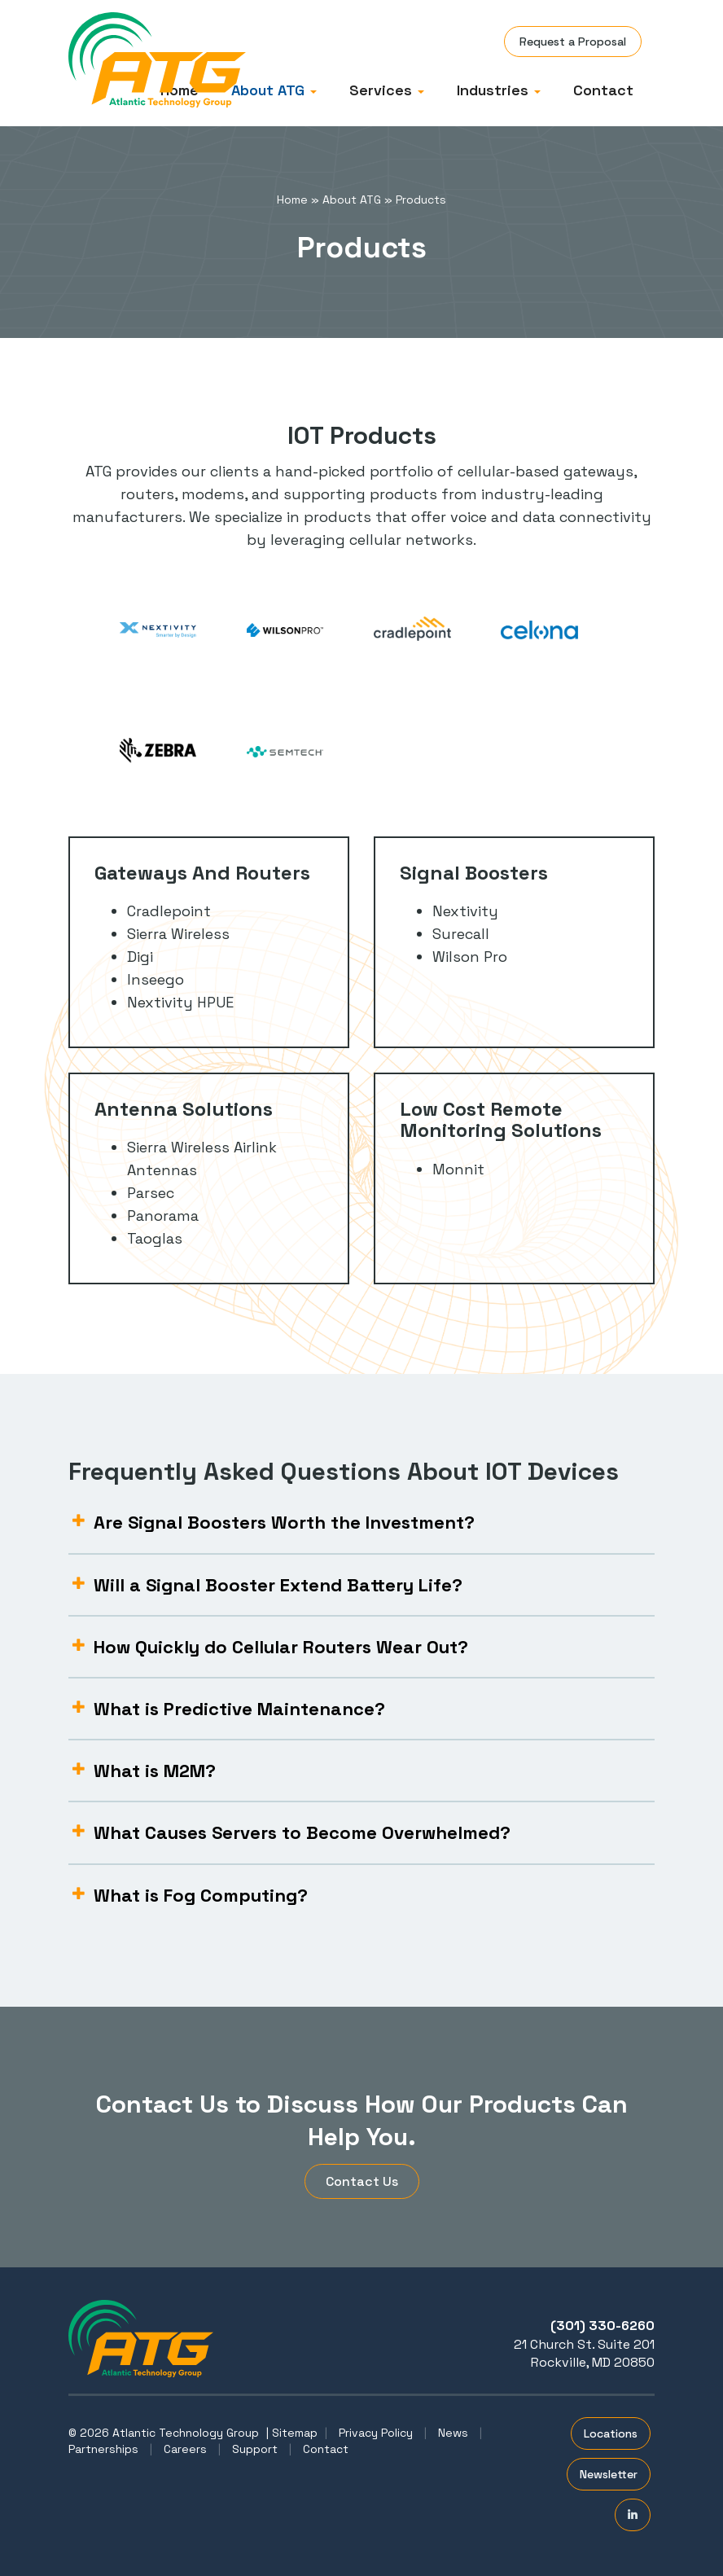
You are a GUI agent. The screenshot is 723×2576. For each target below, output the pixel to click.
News (453, 2432)
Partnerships (103, 2449)
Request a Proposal (572, 41)
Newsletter (609, 2474)
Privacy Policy (376, 2432)
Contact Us (362, 2181)
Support (255, 2449)
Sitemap (295, 2432)
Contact (603, 90)
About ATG (274, 90)
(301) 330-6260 (602, 2325)
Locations (611, 2433)
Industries (499, 90)
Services (386, 90)
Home (292, 199)
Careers (185, 2449)
